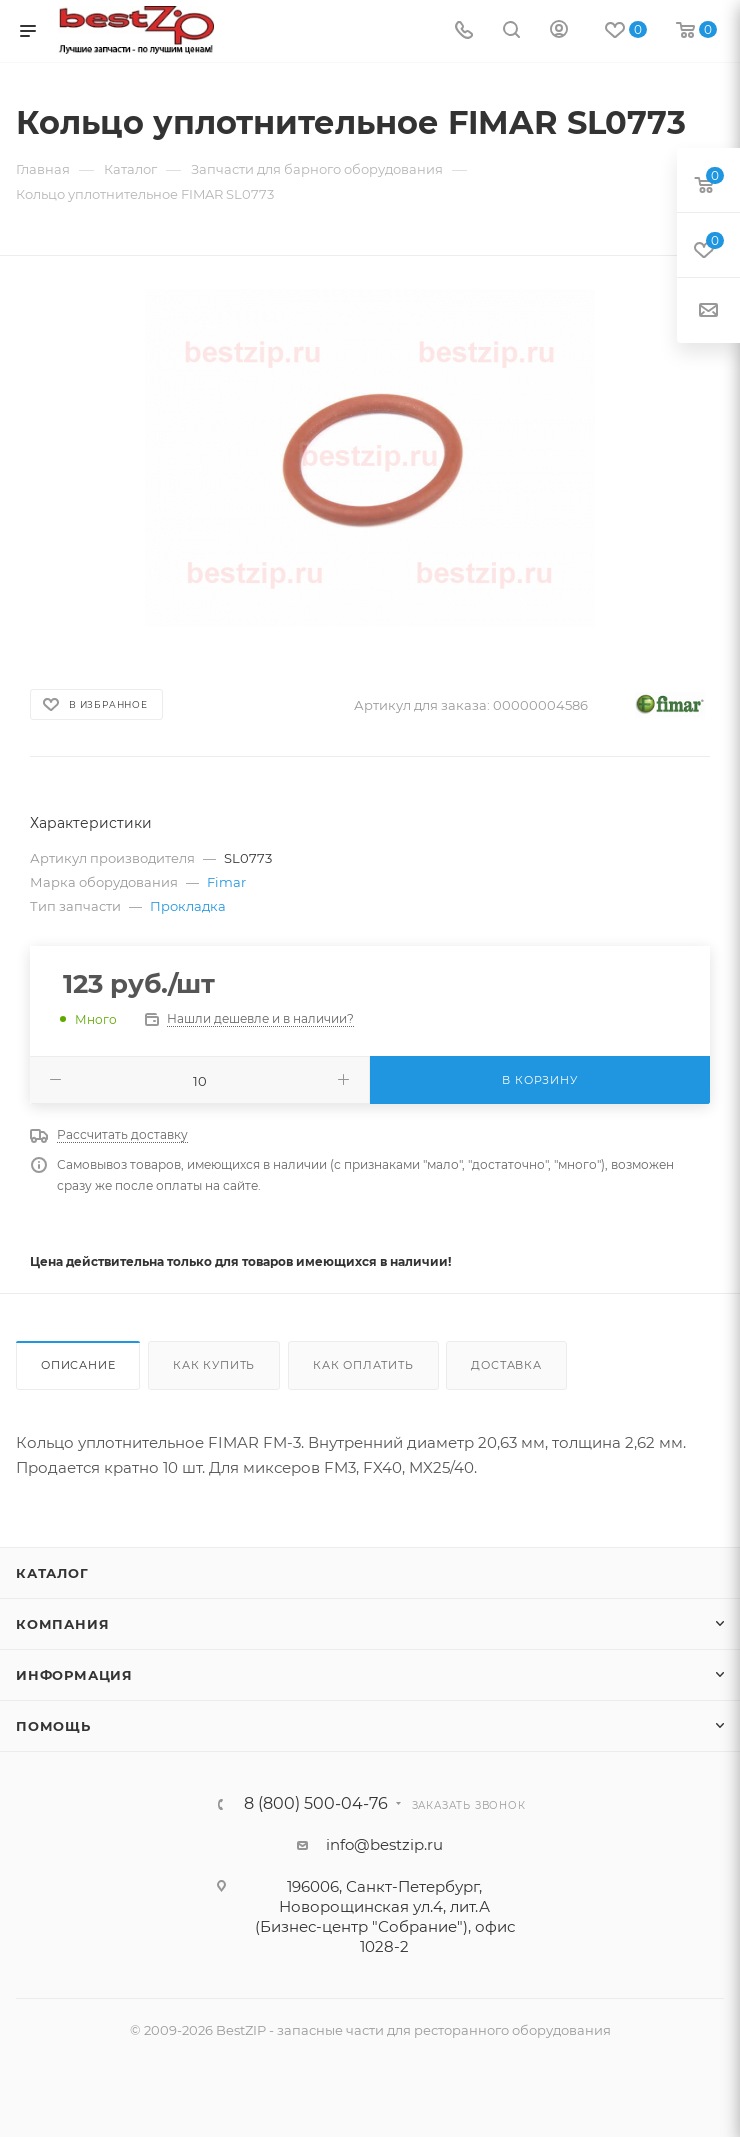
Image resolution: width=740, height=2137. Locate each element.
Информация (74, 1675)
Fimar (226, 882)
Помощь (53, 1726)
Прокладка (188, 906)
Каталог (52, 1573)
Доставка (506, 1365)
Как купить (214, 1365)
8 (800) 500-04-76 (316, 1804)
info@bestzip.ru (384, 1844)
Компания (62, 1624)
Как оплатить (363, 1365)
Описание (78, 1365)
